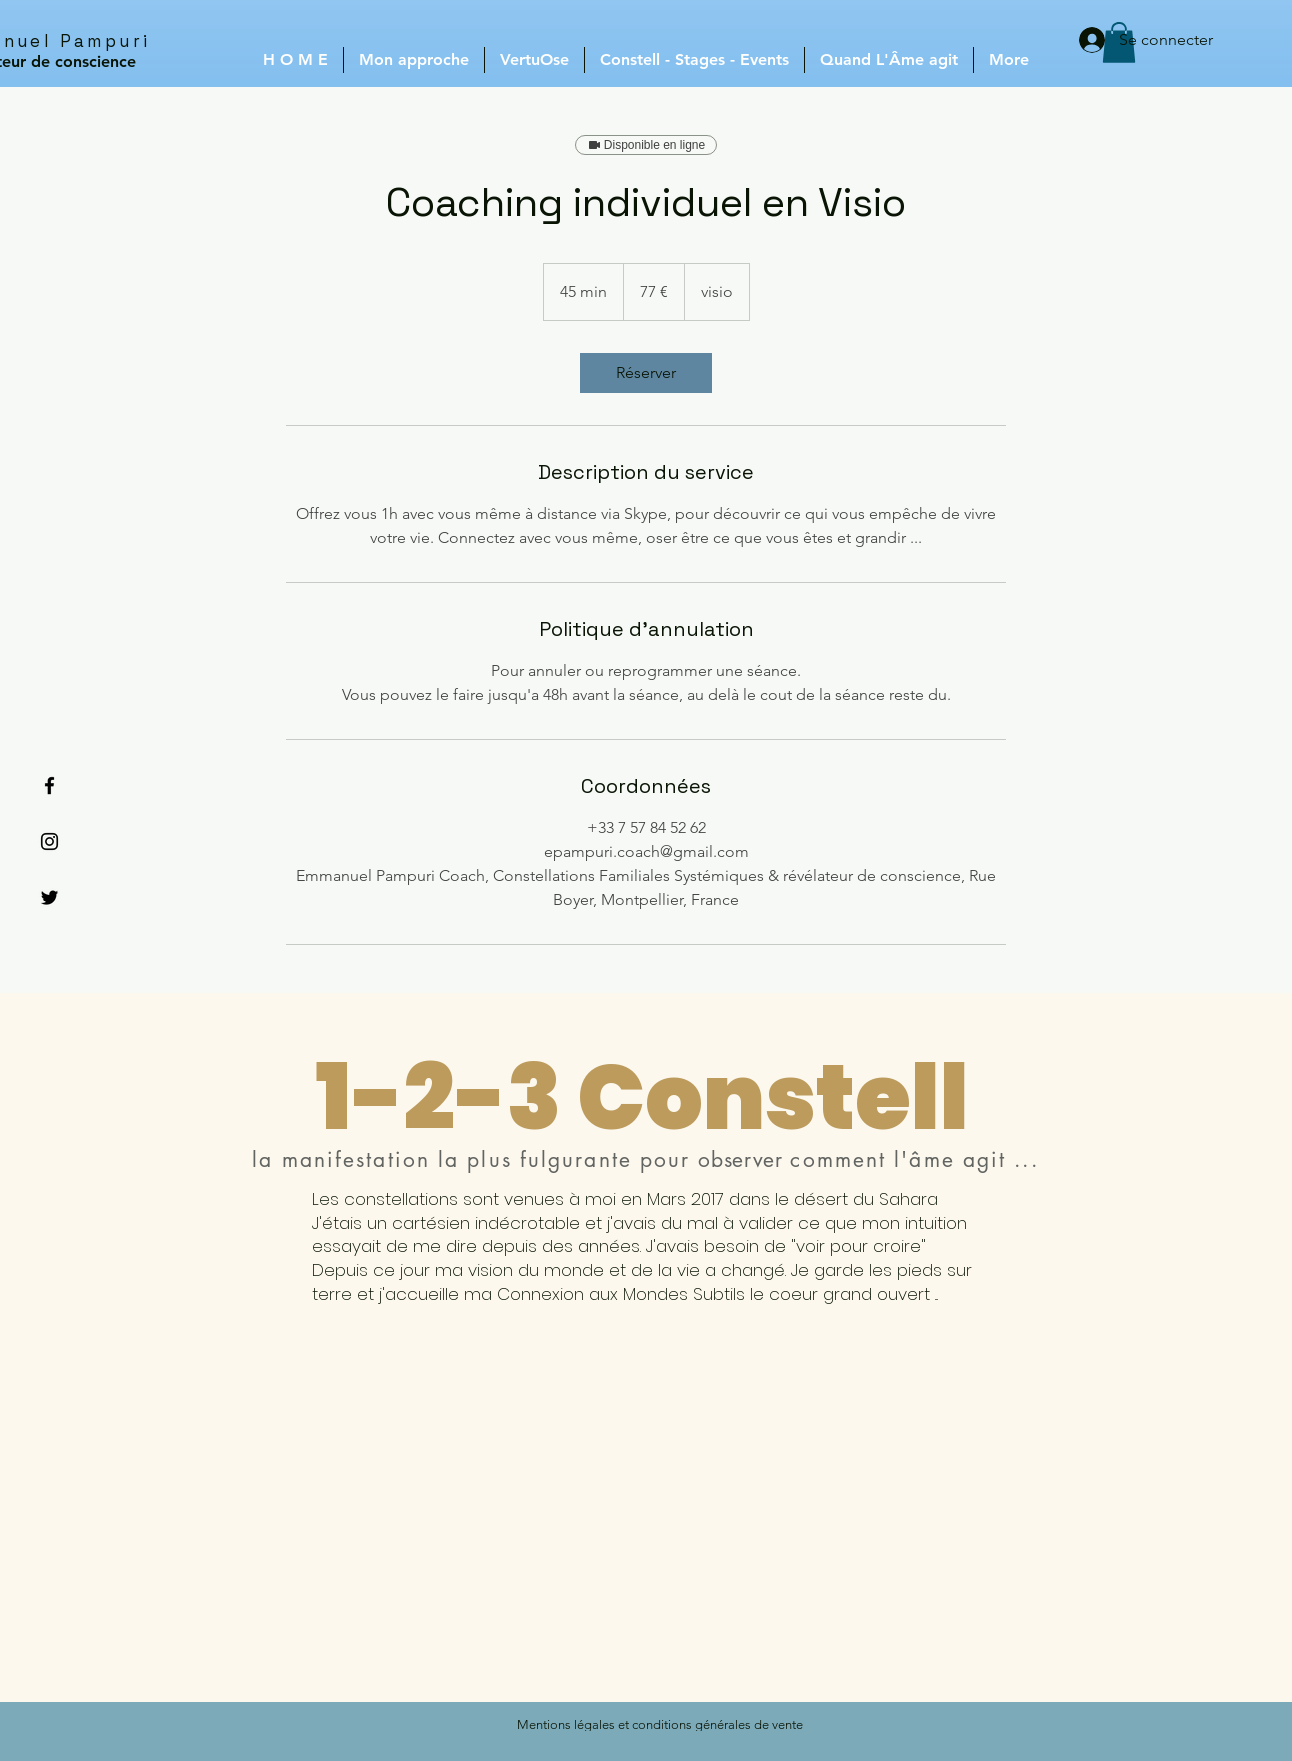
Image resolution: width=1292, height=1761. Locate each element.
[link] (646, 373)
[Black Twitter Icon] (49, 897)
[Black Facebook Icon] (49, 785)
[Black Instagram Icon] (49, 841)
